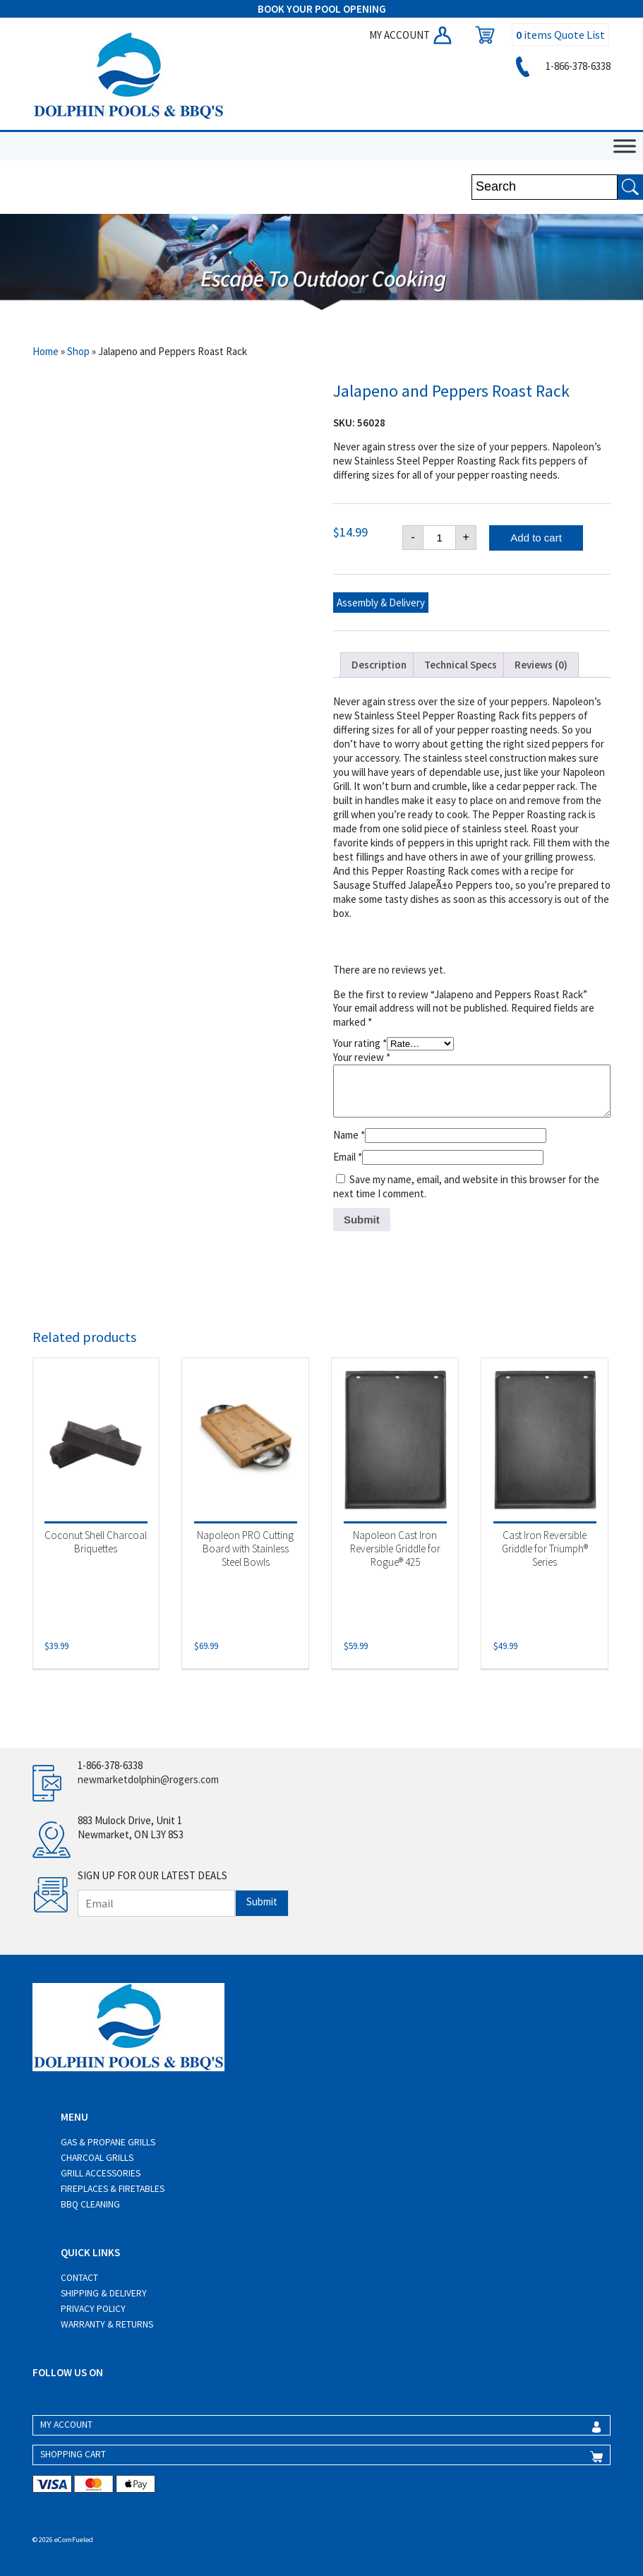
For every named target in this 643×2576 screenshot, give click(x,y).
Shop (78, 351)
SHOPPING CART (73, 2454)
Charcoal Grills (97, 2158)
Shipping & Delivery (104, 2293)
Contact (79, 2278)
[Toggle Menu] (624, 145)
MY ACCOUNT (411, 35)
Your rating (360, 1043)
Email (347, 1156)
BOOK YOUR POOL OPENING (322, 9)
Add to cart (536, 538)
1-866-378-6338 (561, 66)
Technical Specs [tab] (460, 664)
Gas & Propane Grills (108, 2142)
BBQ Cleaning (90, 2204)
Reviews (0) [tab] (541, 664)
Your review (361, 1057)
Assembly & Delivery (381, 602)
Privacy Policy (93, 2309)
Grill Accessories (100, 2173)
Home (45, 351)
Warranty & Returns (107, 2324)
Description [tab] (379, 664)
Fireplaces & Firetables (112, 2189)
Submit (261, 1901)
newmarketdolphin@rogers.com (148, 1779)
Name (349, 1135)
